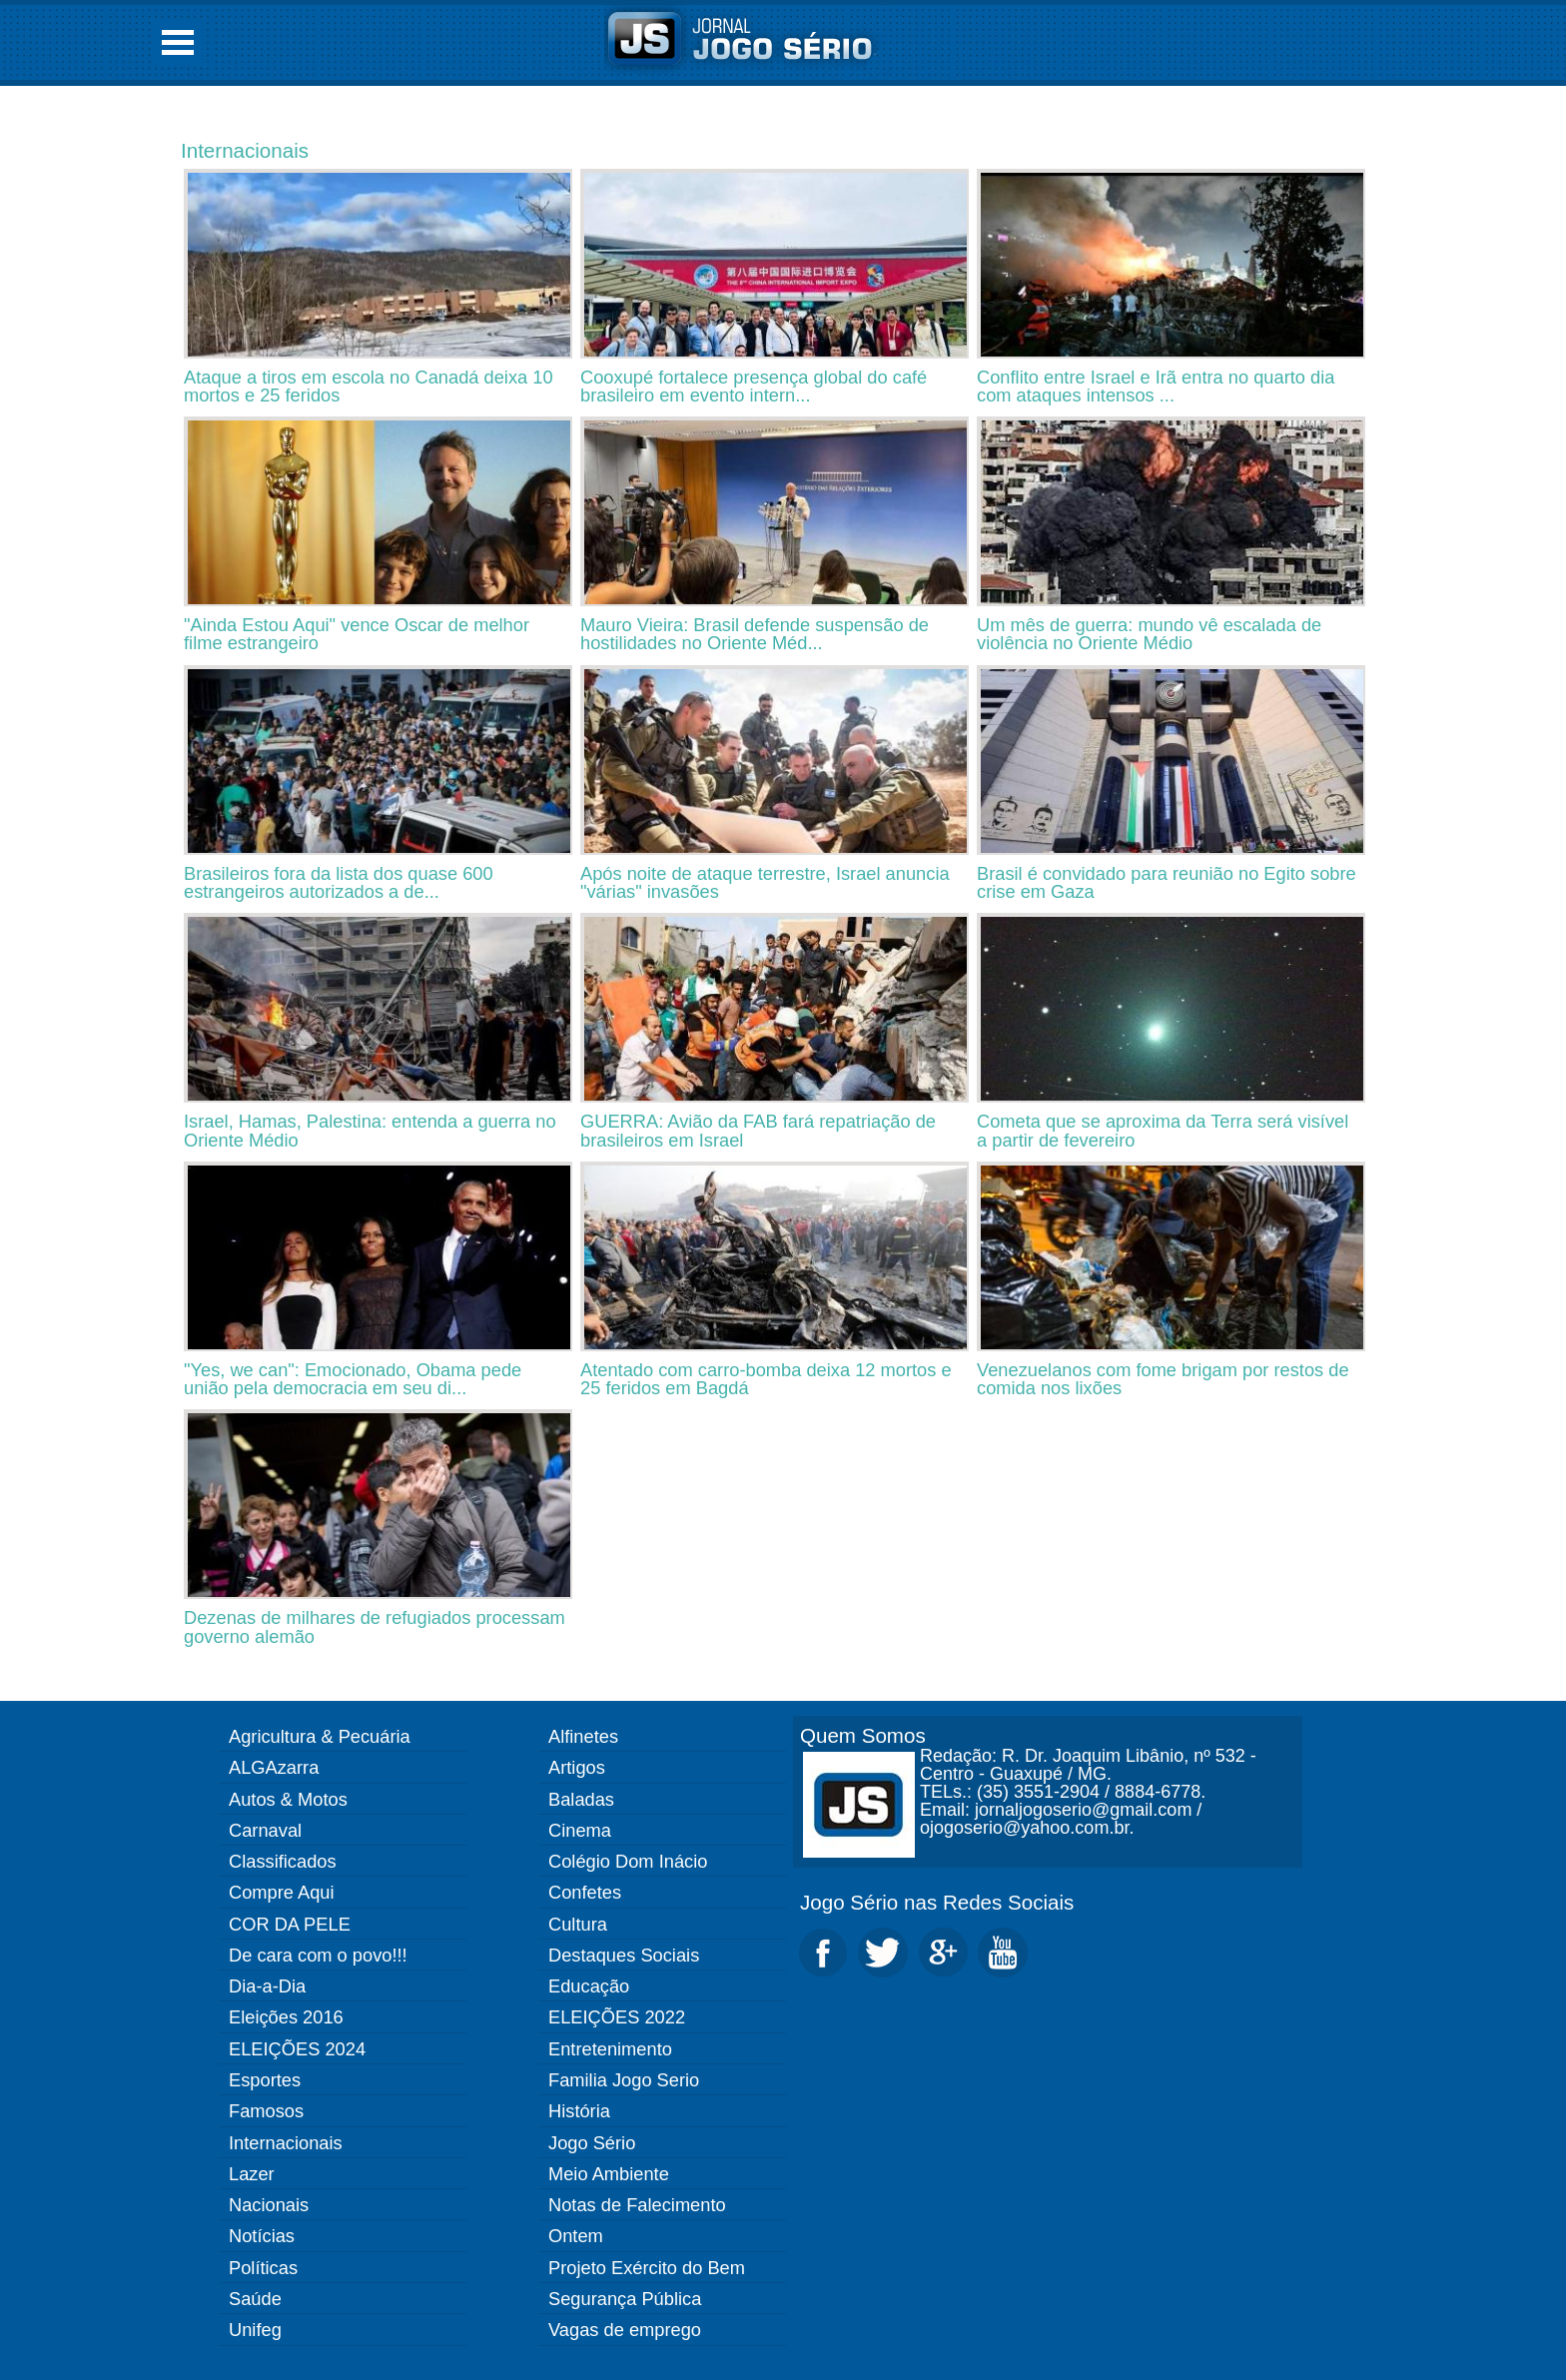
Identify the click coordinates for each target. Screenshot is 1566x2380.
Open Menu (178, 42)
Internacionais (245, 150)
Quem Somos (863, 1735)
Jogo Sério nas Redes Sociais (937, 1902)
